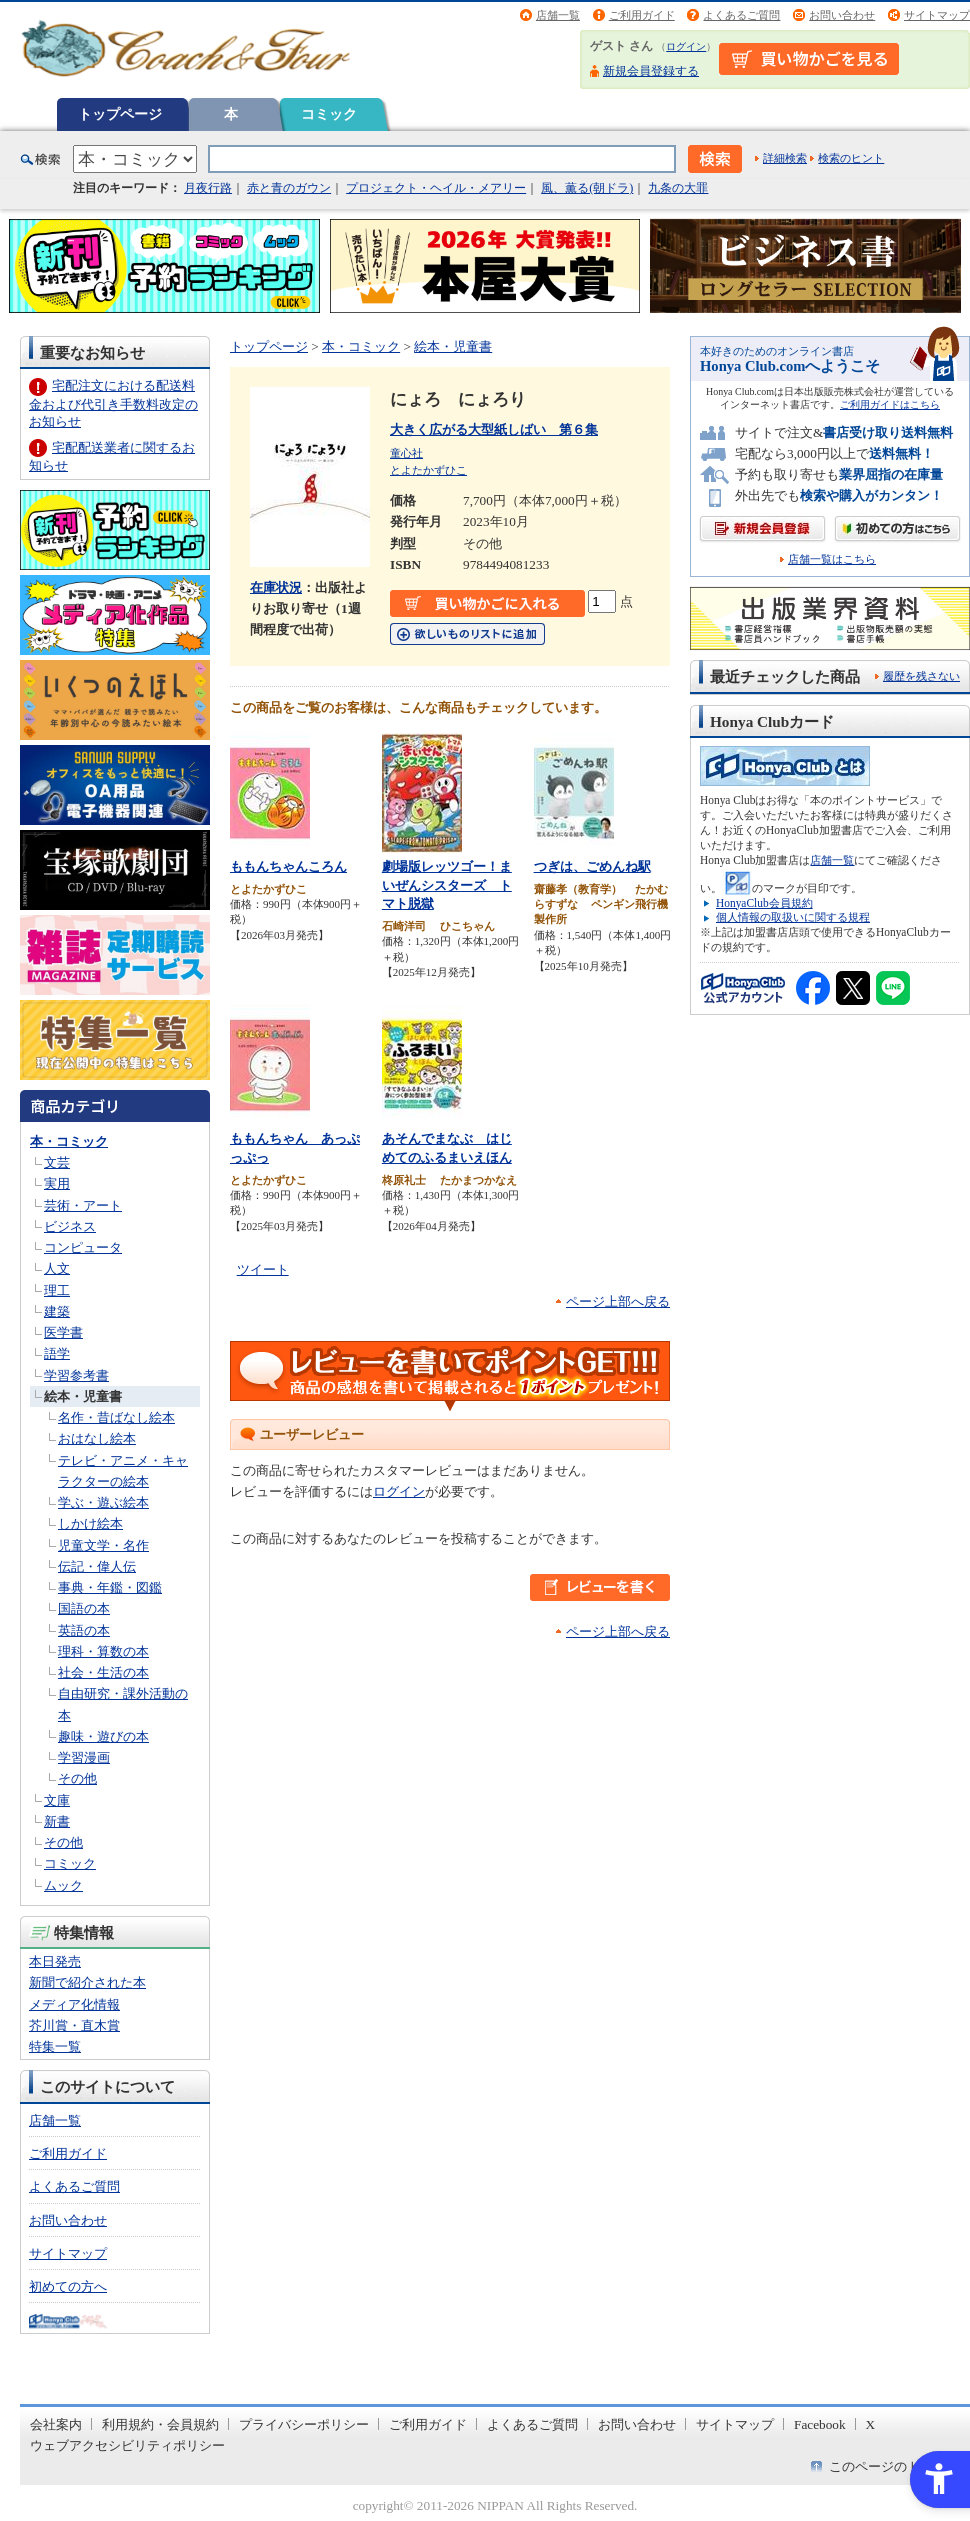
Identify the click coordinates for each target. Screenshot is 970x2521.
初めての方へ (68, 2286)
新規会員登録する (651, 71)
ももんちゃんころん (288, 866)
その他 (77, 1778)
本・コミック (69, 1141)
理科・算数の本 (103, 1651)
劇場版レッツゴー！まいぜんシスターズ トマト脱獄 (447, 885)
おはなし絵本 (97, 1438)
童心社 (406, 453)
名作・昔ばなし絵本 (116, 1417)
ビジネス (70, 1226)
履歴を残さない (921, 676)
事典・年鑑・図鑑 (110, 1587)
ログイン (686, 46)
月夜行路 (208, 188)
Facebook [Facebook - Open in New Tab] (820, 2424)
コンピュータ (83, 1247)
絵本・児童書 (83, 1396)
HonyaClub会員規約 (764, 903)
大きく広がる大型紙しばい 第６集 (494, 429)
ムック (63, 1885)
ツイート (263, 1269)
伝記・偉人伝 (97, 1566)
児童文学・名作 (103, 1545)
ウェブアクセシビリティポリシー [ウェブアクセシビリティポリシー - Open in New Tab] (127, 2445)
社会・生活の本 (103, 1672)
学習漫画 (84, 1757)
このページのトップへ (894, 2466)
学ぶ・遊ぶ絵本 (103, 1502)
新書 (57, 1821)
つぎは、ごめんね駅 (592, 866)
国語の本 (84, 1608)
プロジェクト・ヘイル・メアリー (436, 188)
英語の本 (84, 1630)
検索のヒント (851, 158)
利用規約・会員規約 (160, 2424)
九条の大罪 (678, 188)
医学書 (63, 1332)
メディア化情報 (74, 2004)
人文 (57, 1268)
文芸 (57, 1162)
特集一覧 (55, 2046)
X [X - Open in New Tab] (871, 2424)
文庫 (57, 1800)
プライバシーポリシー (304, 2424)
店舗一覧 (558, 15)
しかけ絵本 (90, 1523)
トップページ (120, 114)
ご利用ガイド (642, 15)
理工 (57, 1290)
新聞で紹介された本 (87, 1982)
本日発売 (55, 1961)
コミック (329, 114)
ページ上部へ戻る (618, 1301)
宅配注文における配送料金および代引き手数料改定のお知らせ (113, 403)
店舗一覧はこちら (832, 559)
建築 (57, 1311)
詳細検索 (785, 158)
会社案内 (56, 2424)
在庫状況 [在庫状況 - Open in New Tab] (276, 587)
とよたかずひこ (428, 470)
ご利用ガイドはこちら (890, 404)
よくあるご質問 (741, 15)
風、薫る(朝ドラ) (587, 188)
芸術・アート (83, 1205)
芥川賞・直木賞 (74, 2025)
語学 (57, 1353)
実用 (57, 1183)
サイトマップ (937, 15)
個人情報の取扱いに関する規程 (793, 917)
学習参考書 (76, 1375)
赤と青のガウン (289, 188)
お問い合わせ (842, 15)
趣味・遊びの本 (103, 1736)
